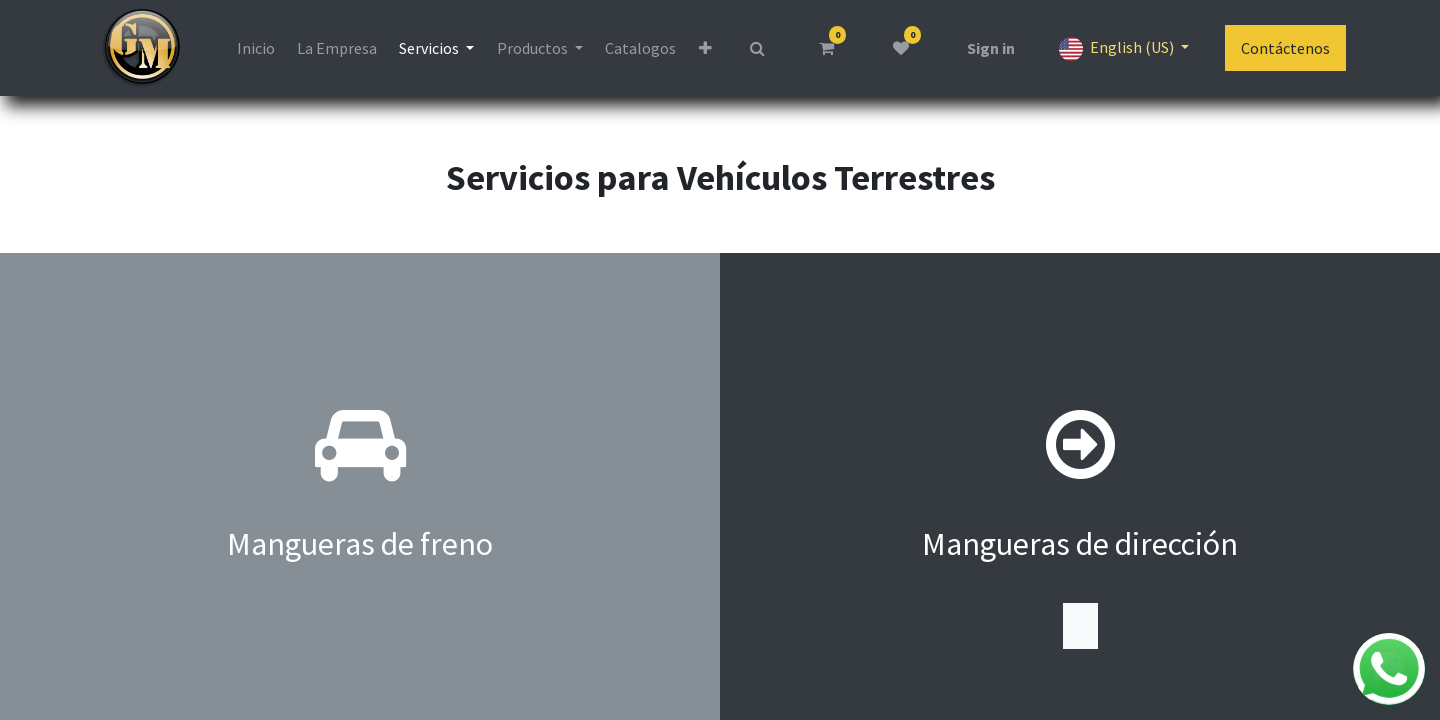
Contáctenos (1285, 48)
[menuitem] (255, 48)
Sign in (991, 48)
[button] (704, 48)
